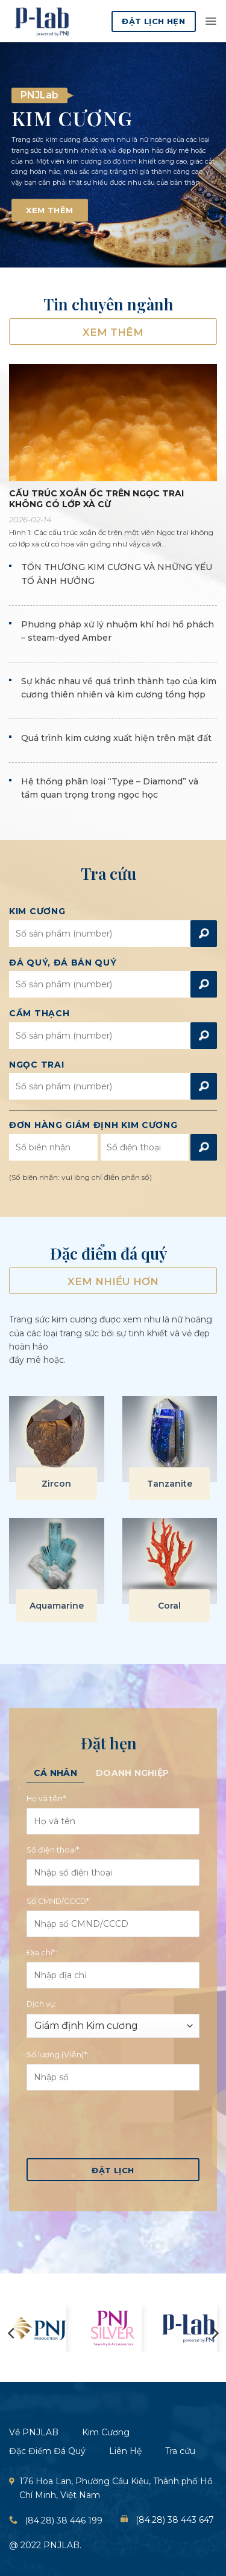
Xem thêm (113, 332)
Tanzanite (169, 1483)
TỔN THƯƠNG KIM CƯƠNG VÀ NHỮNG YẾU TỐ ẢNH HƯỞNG (116, 574)
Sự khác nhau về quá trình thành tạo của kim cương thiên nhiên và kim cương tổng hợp (118, 688)
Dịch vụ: (42, 2003)
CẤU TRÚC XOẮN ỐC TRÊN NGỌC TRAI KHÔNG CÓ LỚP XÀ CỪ (96, 499)
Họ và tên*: (47, 1798)
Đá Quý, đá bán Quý (63, 963)
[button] (210, 21)
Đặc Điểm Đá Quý (47, 2451)
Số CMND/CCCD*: (59, 1901)
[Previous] (12, 2333)
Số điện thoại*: (54, 1849)
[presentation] (118, 2122)
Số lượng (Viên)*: (58, 2054)
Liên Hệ (125, 2451)
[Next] (214, 2333)
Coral (169, 1605)
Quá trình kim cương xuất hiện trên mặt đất (116, 737)
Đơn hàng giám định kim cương (93, 1125)
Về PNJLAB (33, 2432)
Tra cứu (180, 2451)
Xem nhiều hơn (113, 1281)
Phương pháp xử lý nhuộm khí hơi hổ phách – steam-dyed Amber (117, 631)
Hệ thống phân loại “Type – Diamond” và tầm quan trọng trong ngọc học (109, 788)
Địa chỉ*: (42, 1952)
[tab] (55, 1773)
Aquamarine (57, 1605)
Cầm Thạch (39, 1013)
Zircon (56, 1483)
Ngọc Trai (36, 1065)
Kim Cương (37, 911)
